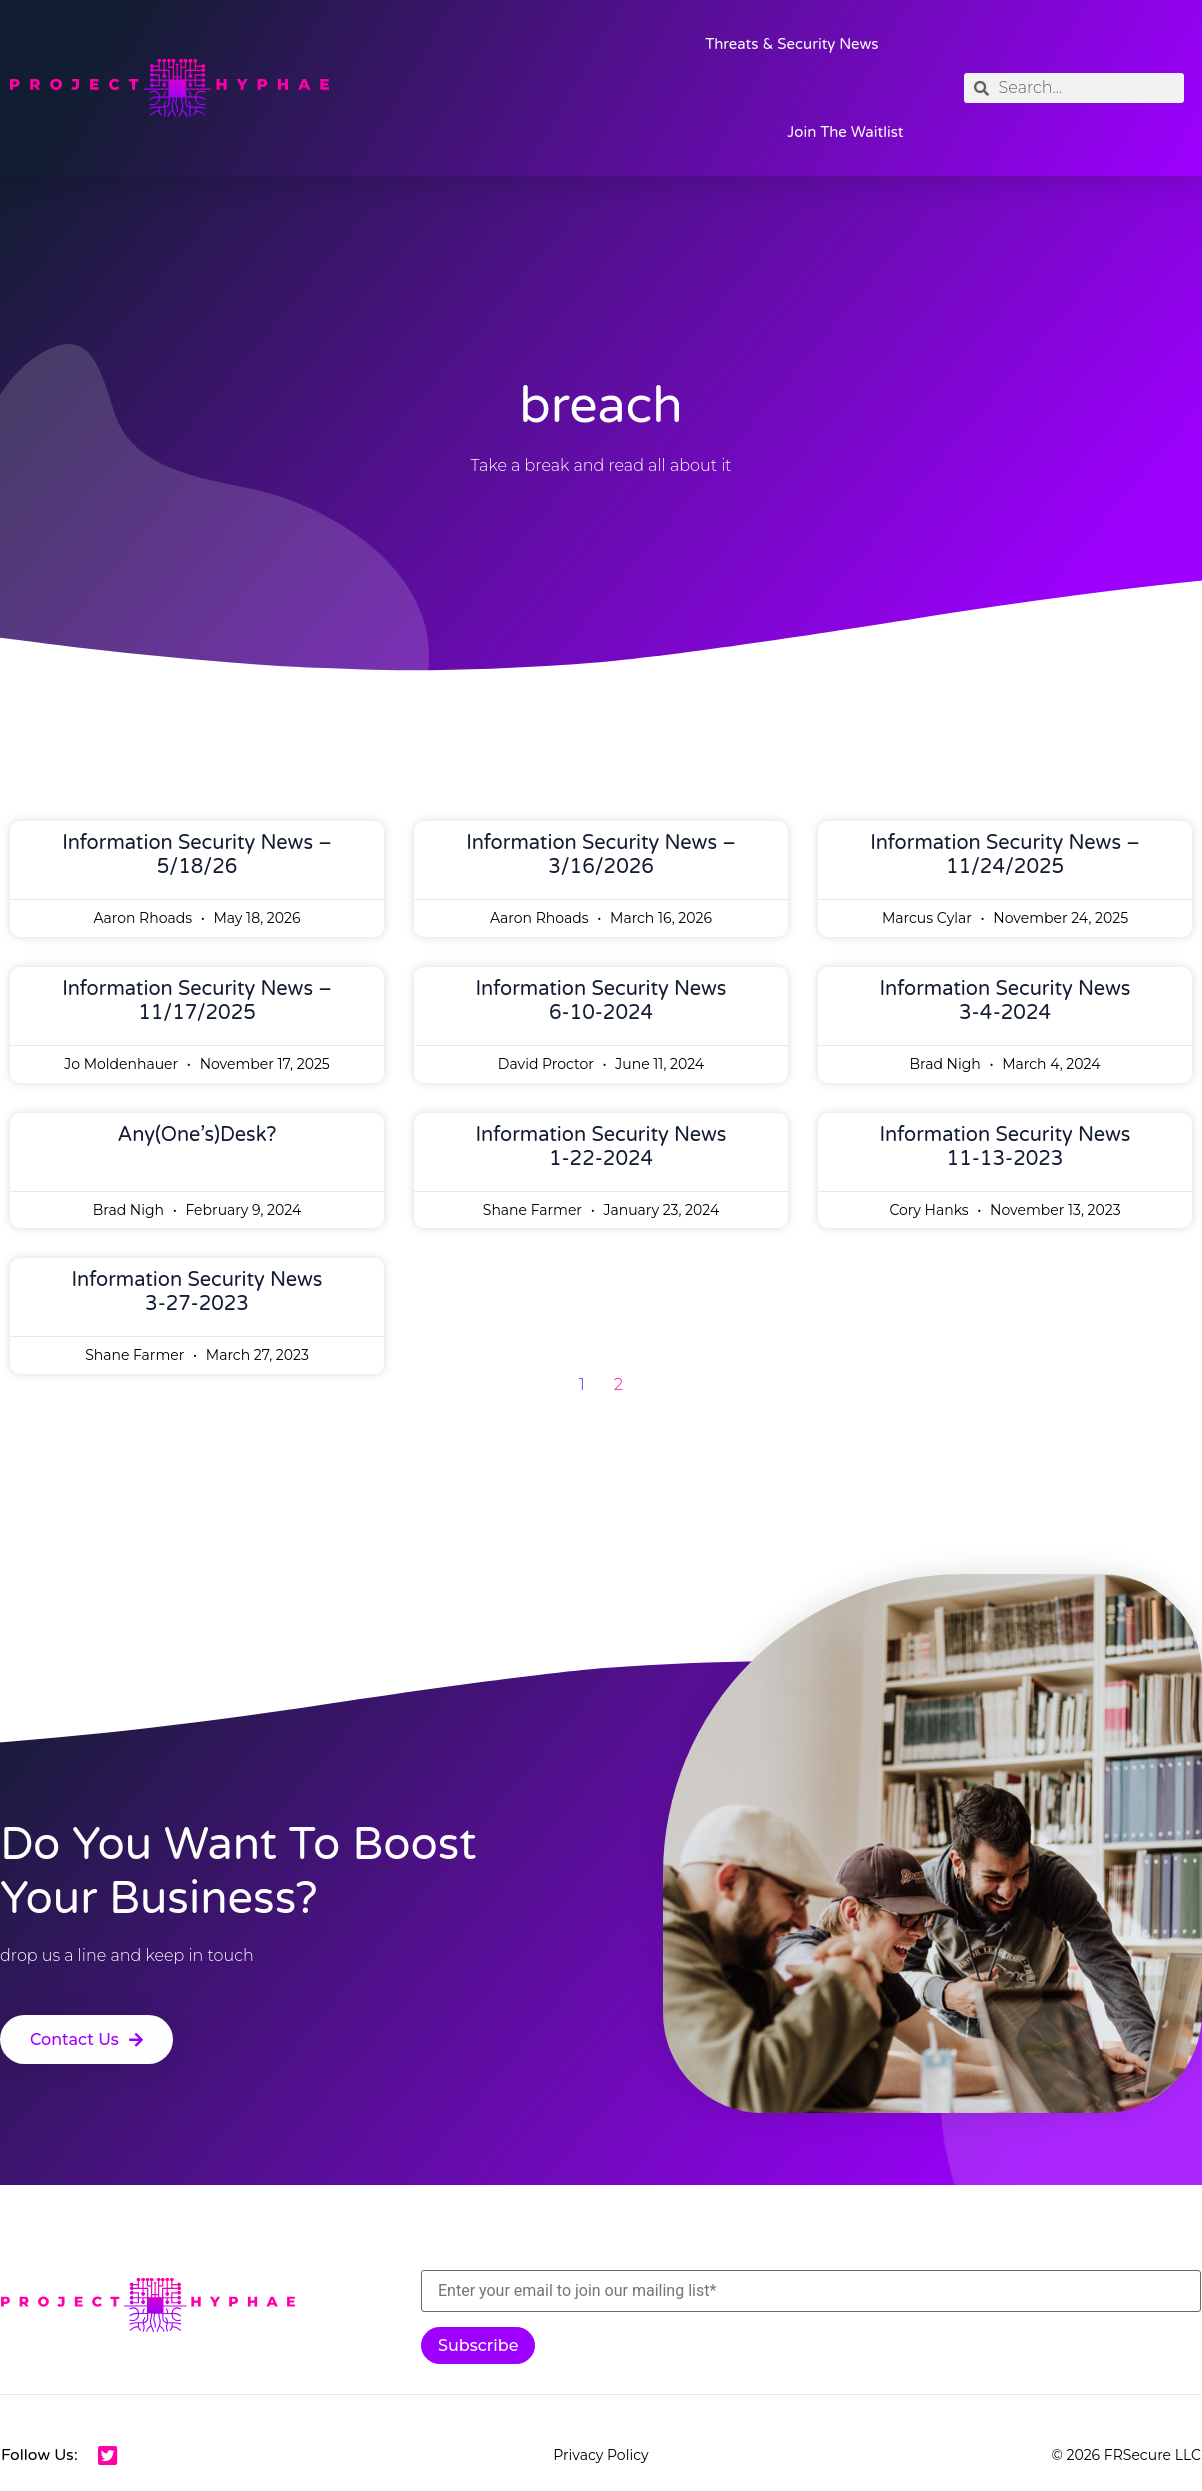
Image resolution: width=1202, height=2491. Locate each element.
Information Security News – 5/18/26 (197, 855)
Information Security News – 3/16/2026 (601, 855)
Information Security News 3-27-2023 (197, 1292)
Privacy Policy (600, 2455)
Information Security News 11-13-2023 (1005, 1147)
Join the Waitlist (845, 132)
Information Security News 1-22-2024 (601, 1147)
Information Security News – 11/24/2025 (1005, 855)
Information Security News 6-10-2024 (601, 1001)
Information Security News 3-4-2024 (1005, 1001)
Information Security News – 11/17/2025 (197, 1001)
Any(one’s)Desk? (197, 1135)
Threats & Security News (791, 44)
